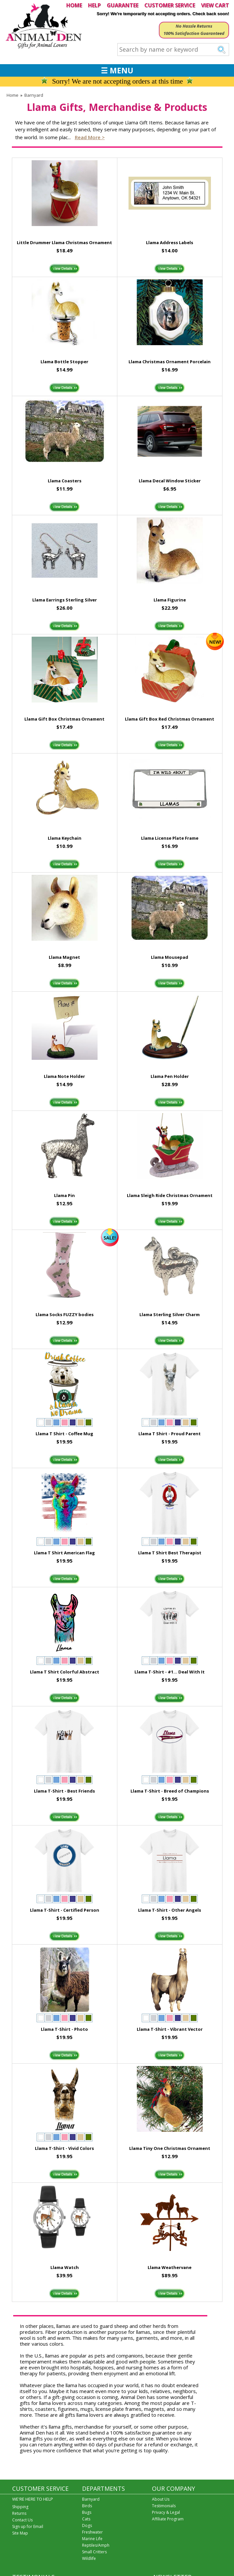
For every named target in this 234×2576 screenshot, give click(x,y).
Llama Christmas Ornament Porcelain (170, 362)
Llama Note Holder (64, 1076)
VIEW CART (215, 5)
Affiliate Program (168, 2519)
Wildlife (89, 2558)
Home (12, 95)
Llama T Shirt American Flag (64, 1553)
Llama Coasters (64, 481)
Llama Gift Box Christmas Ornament (64, 719)
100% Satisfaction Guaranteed (193, 33)
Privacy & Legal (166, 2512)
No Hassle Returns (194, 26)
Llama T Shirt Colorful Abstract (64, 1672)
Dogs (87, 2525)
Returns (19, 2513)
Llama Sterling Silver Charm (169, 1314)
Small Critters (94, 2552)
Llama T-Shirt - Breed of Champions (170, 1791)
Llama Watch (64, 2267)
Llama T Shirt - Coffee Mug (64, 1434)
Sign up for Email (27, 2526)
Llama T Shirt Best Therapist (169, 1553)
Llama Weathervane (169, 2267)
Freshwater (92, 2532)
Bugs (86, 2512)
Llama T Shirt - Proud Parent (169, 1434)
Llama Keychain (64, 838)
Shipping (20, 2507)
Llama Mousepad (169, 957)
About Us (160, 2499)
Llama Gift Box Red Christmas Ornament (169, 719)
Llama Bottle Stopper (64, 362)
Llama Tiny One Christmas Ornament (169, 2148)
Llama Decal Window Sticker (170, 481)
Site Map (20, 2533)
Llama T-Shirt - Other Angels (169, 1910)
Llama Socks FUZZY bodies (65, 1314)
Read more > (90, 137)
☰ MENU (117, 70)
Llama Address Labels (169, 242)
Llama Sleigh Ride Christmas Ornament (170, 1195)
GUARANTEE (122, 5)
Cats (86, 2519)
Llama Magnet (64, 957)
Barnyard (33, 95)
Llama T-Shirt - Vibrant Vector (170, 2029)
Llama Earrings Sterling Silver (64, 600)
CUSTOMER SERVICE (169, 5)
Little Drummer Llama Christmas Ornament (64, 242)
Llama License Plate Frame (169, 838)
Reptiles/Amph (95, 2545)
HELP (94, 5)
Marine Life (92, 2538)
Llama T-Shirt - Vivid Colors (64, 2148)
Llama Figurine (170, 600)
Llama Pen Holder (170, 1076)
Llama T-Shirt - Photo (64, 2029)
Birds (87, 2506)
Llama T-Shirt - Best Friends (64, 1791)
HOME (74, 5)
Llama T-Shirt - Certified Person (64, 1910)
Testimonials (164, 2506)
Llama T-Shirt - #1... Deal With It (169, 1672)
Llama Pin (64, 1195)
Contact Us (22, 2520)
